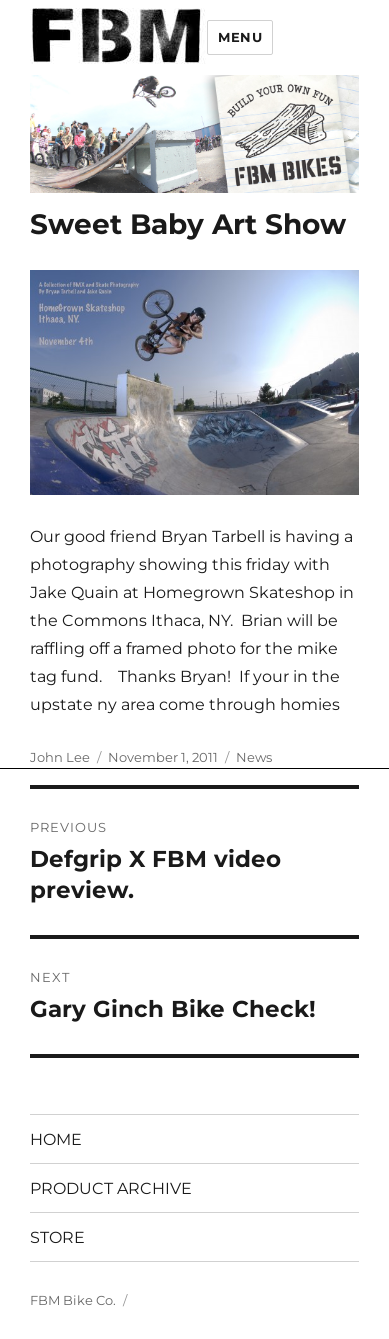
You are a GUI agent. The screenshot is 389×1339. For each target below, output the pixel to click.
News (254, 757)
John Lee (60, 757)
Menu (240, 37)
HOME (56, 1139)
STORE (57, 1237)
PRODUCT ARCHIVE (111, 1188)
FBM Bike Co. (73, 1300)
